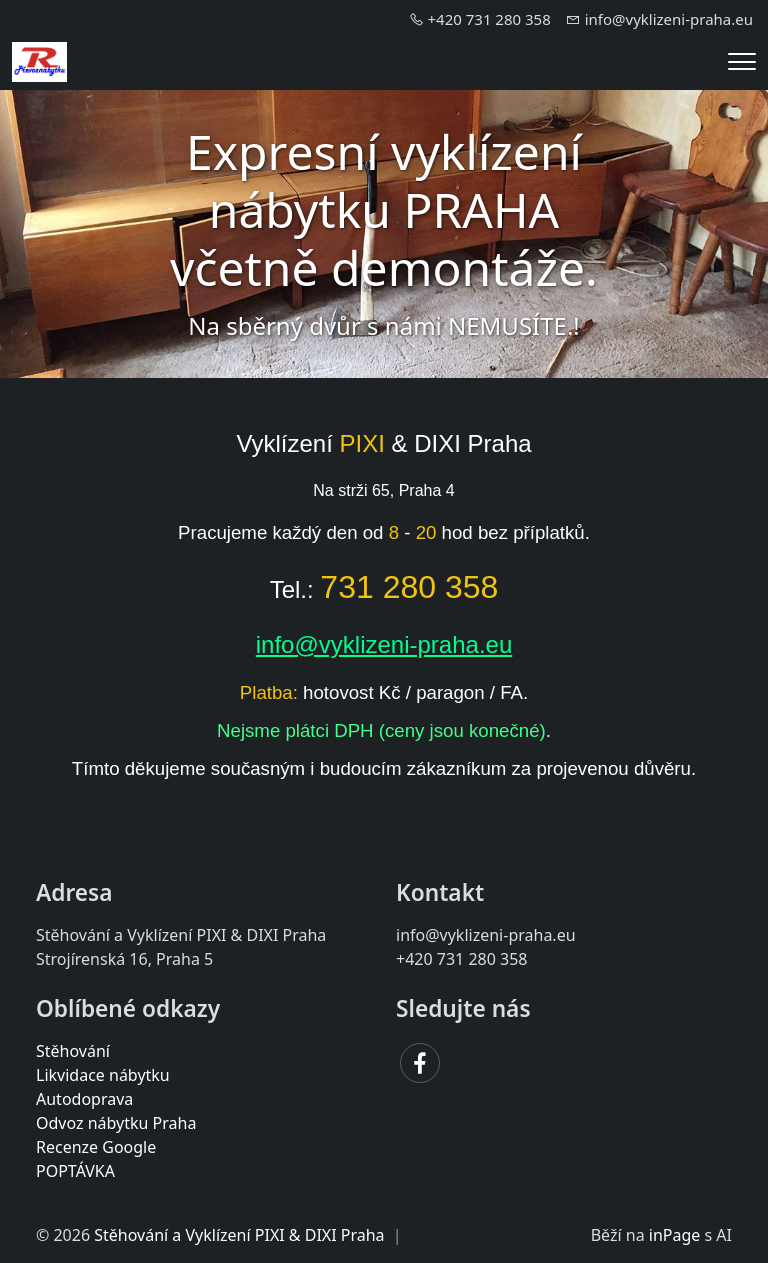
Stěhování (73, 1051)
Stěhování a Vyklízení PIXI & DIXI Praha (239, 1235)
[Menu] (742, 61)
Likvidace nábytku (103, 1075)
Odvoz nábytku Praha (116, 1123)
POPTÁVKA (75, 1171)
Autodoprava (84, 1099)
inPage (675, 1235)
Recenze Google (96, 1147)
